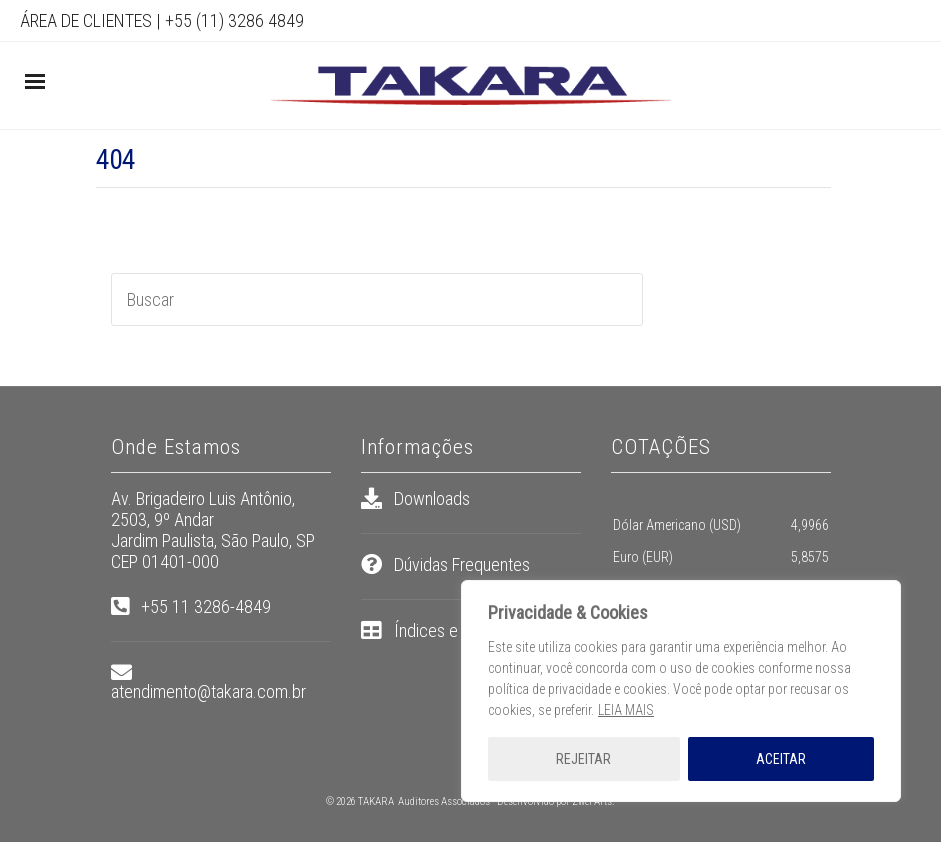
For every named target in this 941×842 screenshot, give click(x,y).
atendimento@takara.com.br (208, 691)
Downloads (432, 498)
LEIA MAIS (626, 710)
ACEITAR (781, 759)
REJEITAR (583, 759)
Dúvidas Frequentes (462, 564)
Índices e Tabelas (454, 630)
